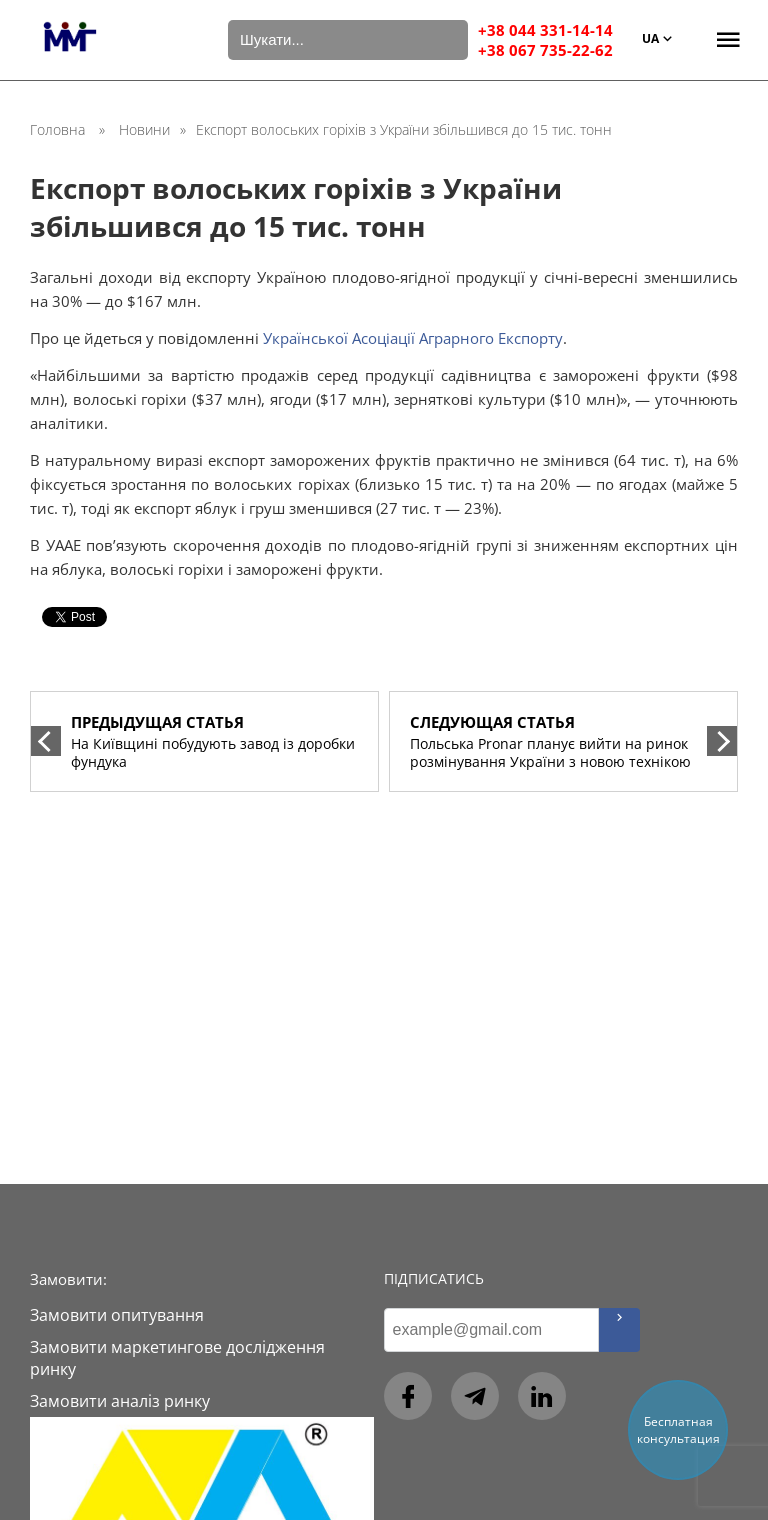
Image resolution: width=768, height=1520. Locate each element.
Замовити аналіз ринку (120, 1401)
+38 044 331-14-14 (545, 30)
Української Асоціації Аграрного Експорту (413, 338)
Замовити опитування (117, 1315)
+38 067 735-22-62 (545, 50)
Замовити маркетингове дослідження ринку (177, 1358)
